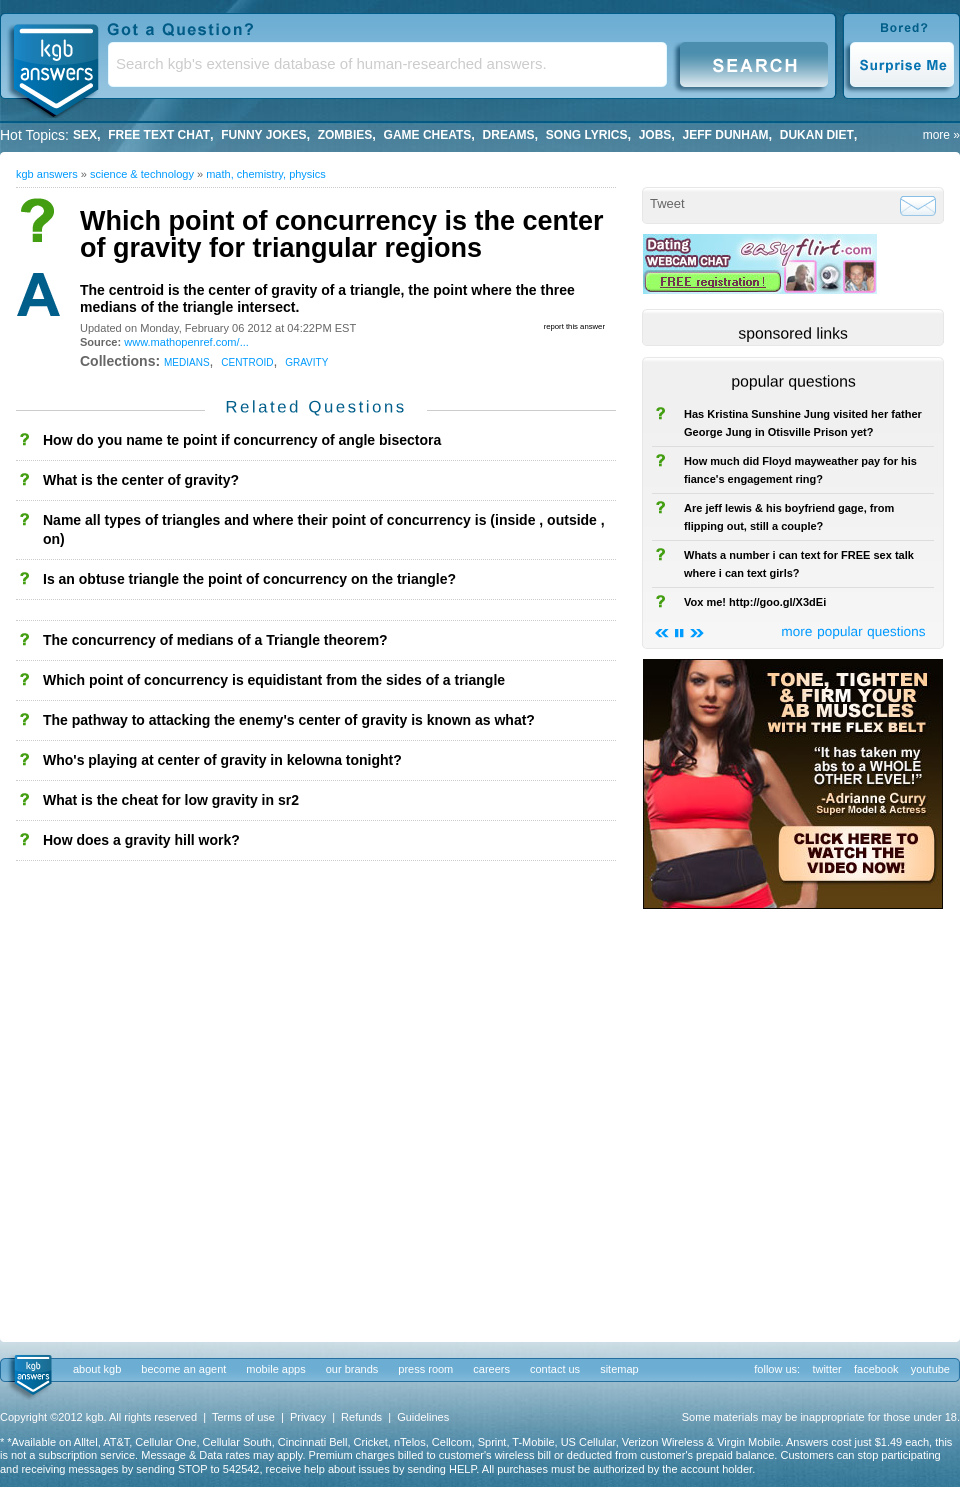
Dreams (509, 135)
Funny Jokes (263, 135)
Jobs (655, 135)
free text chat (159, 135)
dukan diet (817, 135)
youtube (930, 1369)
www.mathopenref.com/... (186, 342)
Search (754, 63)
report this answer (574, 326)
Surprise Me (901, 63)
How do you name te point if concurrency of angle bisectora (242, 440)
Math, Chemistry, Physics (266, 174)
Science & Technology (142, 174)
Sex (85, 135)
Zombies (345, 135)
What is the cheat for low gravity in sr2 (171, 800)
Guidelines (423, 1417)
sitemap (619, 1369)
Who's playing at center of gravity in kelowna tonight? (222, 760)
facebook (876, 1369)
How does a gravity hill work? (141, 840)
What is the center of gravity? (141, 480)
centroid (247, 361)
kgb (31, 1376)
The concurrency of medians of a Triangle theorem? (215, 640)
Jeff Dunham (726, 135)
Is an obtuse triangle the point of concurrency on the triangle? (249, 579)
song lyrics (587, 135)
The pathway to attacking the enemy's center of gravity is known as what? (289, 720)
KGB (55, 66)
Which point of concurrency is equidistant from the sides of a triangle (274, 680)
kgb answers (47, 174)
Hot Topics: (34, 135)
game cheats (428, 135)
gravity (306, 361)
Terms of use (243, 1417)
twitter (826, 1369)
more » (941, 135)
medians (187, 361)
